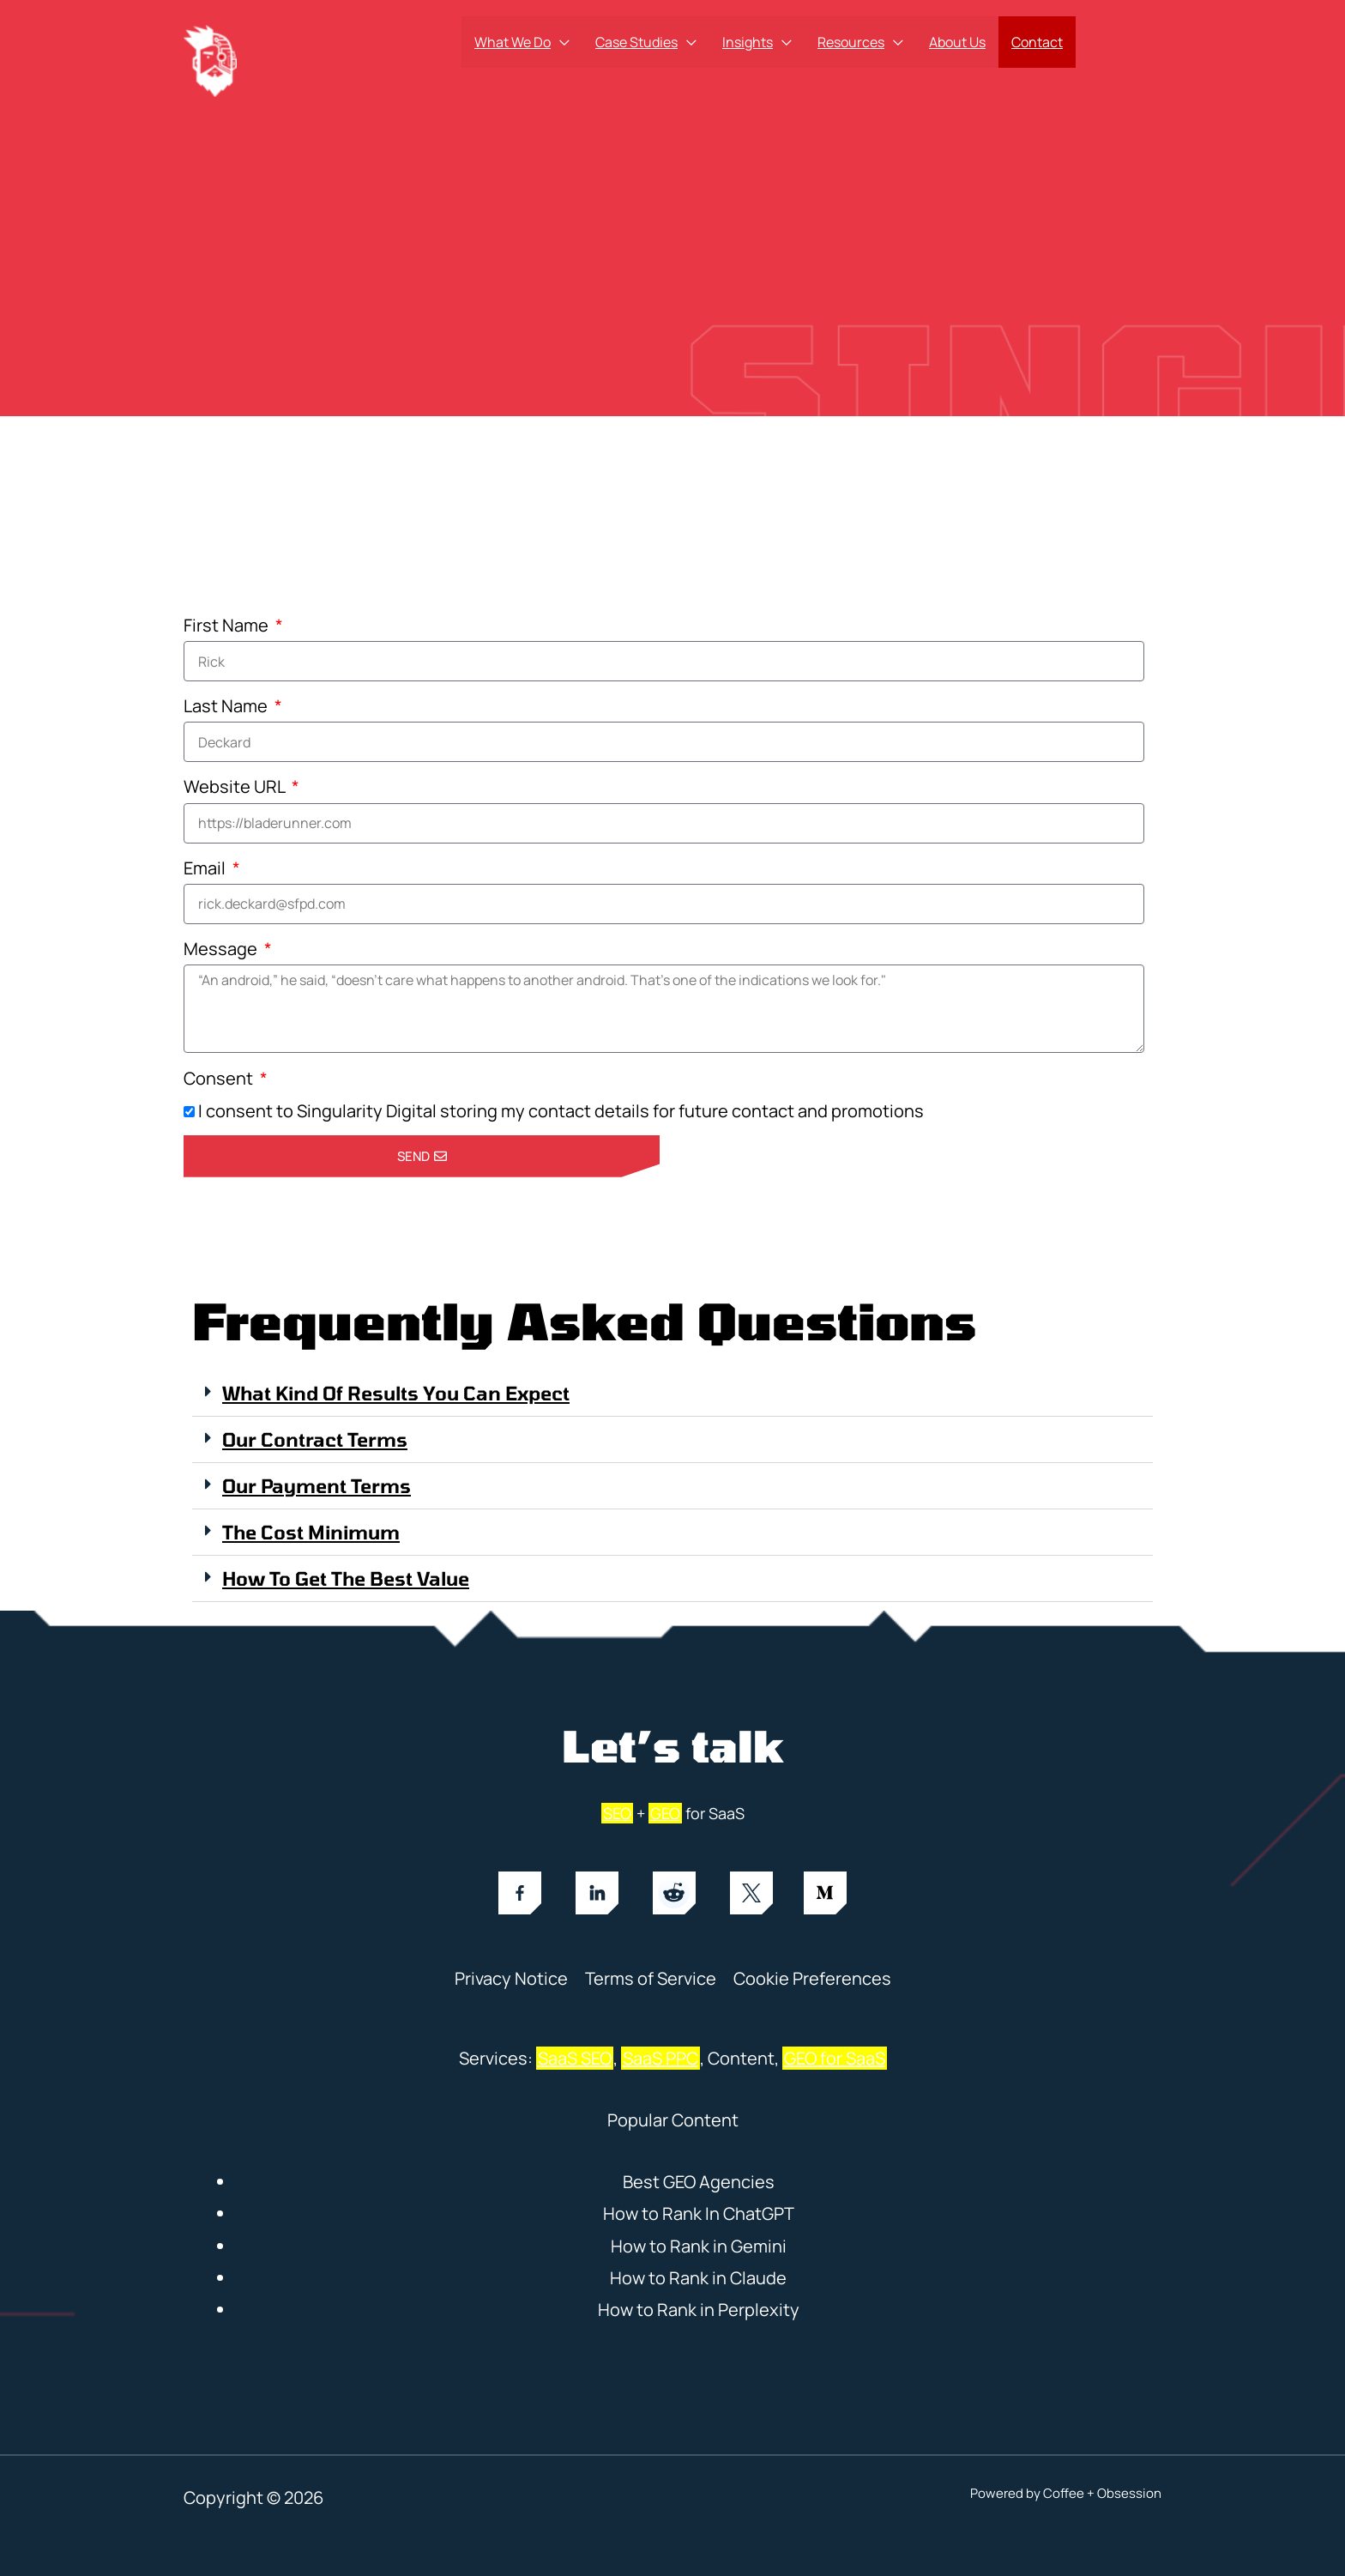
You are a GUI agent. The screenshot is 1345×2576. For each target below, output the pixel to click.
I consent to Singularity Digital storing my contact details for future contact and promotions (561, 1110)
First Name (228, 625)
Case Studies (636, 42)
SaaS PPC (660, 2058)
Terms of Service (650, 1978)
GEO (665, 1813)
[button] (672, 1393)
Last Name (227, 705)
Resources (850, 42)
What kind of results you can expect (396, 1393)
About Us (957, 42)
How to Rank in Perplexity (698, 2309)
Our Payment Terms (316, 1485)
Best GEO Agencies (699, 2181)
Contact (1037, 42)
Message (222, 948)
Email (206, 868)
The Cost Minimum (311, 1532)
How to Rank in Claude (698, 2277)
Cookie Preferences (812, 1978)
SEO (617, 1813)
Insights (747, 42)
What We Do (512, 42)
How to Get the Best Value (345, 1578)
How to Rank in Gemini (699, 2246)
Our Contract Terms (314, 1439)
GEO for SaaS (834, 2058)
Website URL (236, 786)
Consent (220, 1078)
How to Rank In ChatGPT (698, 2213)
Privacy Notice (511, 1978)
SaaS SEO (575, 2058)
